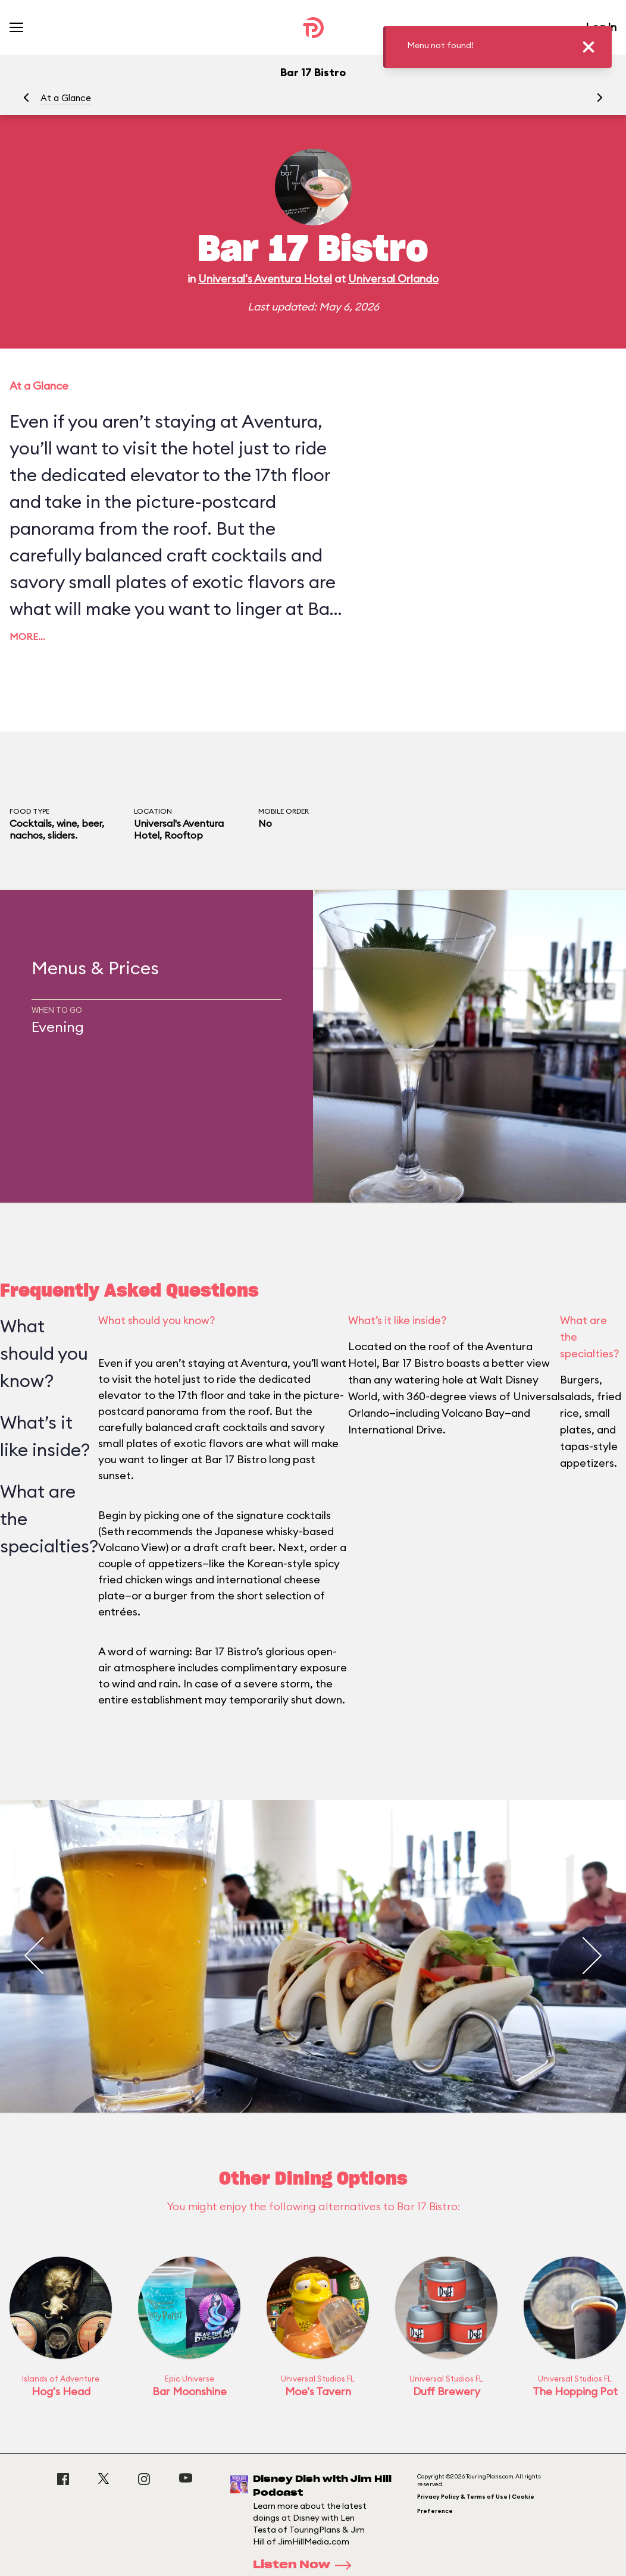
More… (27, 636)
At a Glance (65, 97)
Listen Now (306, 2565)
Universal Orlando (393, 278)
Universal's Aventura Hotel (265, 278)
